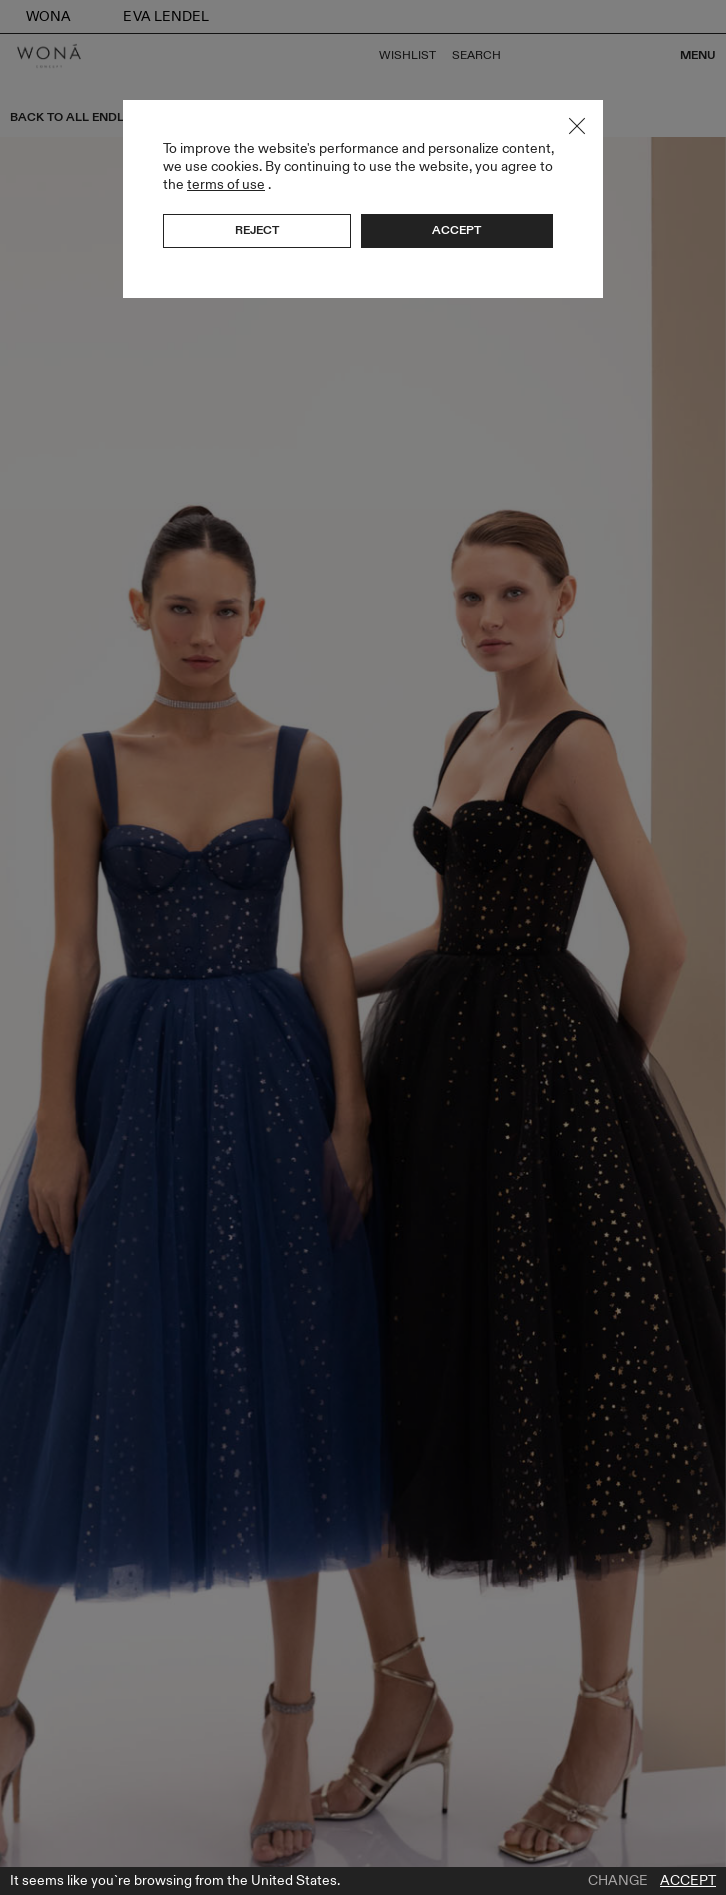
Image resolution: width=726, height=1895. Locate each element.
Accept (688, 1881)
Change (618, 1881)
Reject (257, 230)
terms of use (226, 184)
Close (577, 126)
